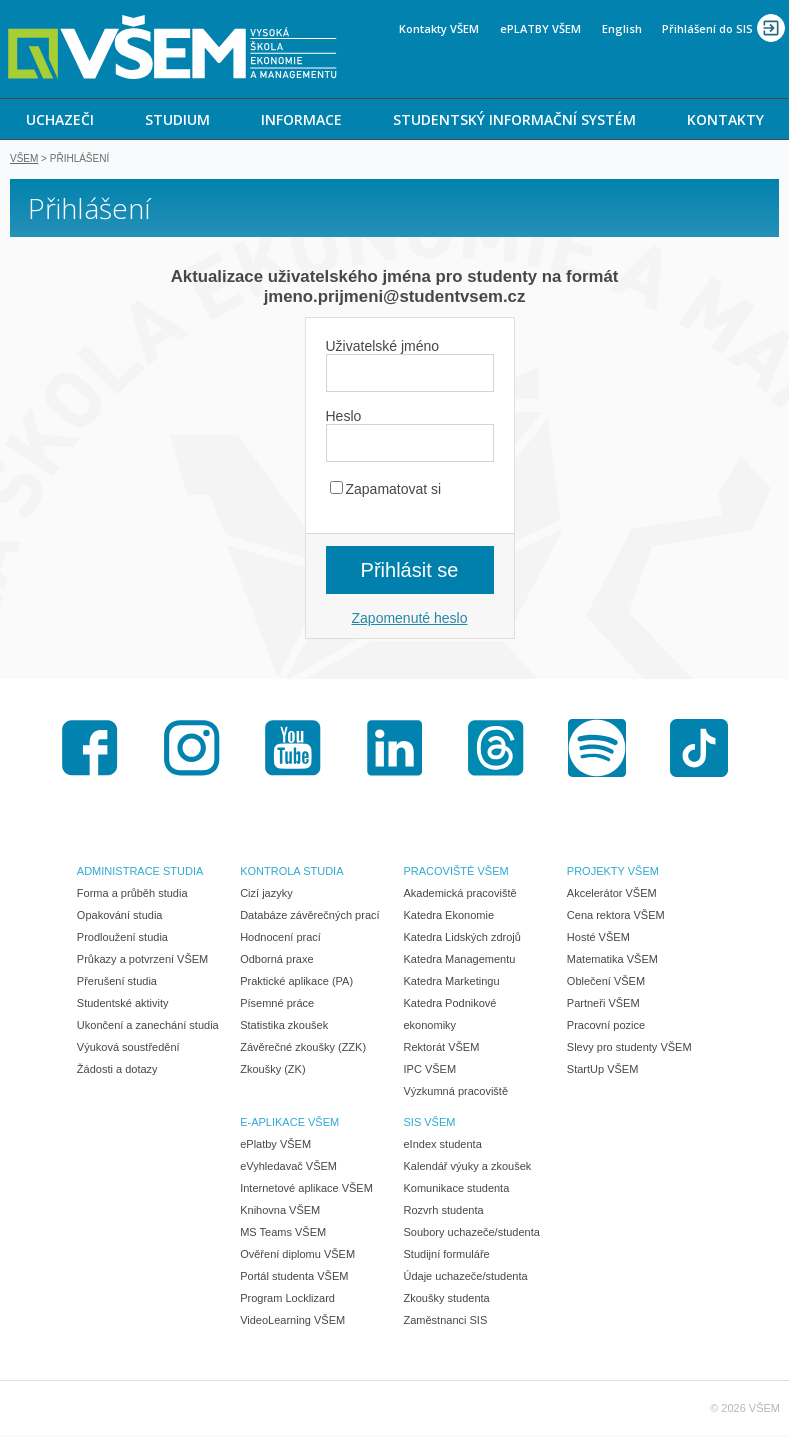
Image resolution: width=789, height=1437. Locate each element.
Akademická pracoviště (460, 895)
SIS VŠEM (430, 1124)
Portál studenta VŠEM (294, 1278)
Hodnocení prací (280, 939)
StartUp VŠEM (603, 1071)
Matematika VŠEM (612, 961)
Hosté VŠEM (598, 939)
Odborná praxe (276, 961)
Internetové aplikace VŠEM (306, 1190)
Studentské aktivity (123, 1005)
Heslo (344, 418)
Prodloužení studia (122, 939)
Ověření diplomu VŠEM (297, 1256)
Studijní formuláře (447, 1256)
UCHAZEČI (60, 119)
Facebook (90, 750)
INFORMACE (301, 119)
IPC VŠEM (430, 1071)
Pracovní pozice (606, 1027)
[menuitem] (59, 119)
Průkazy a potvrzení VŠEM (142, 961)
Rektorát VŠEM (442, 1049)
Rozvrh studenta (444, 1212)
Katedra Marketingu (452, 983)
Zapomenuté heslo (410, 620)
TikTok (699, 750)
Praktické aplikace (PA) (296, 983)
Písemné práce (277, 1005)
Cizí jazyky (266, 895)
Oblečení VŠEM (606, 983)
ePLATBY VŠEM (540, 28)
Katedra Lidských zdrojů (462, 939)
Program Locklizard (287, 1300)
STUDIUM (177, 119)
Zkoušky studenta (447, 1300)
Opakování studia (120, 917)
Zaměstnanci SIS (446, 1322)
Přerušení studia (117, 983)
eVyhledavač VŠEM (288, 1168)
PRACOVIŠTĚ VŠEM (456, 873)
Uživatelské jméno (383, 348)
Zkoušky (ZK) (272, 1071)
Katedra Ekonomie (449, 917)
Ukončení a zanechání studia (148, 1027)
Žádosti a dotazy (117, 1071)
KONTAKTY (725, 119)
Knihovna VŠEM (280, 1212)
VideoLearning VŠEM (292, 1322)
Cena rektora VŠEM (616, 917)
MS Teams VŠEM (283, 1234)
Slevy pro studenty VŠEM (629, 1049)
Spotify (597, 750)
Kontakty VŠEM (439, 28)
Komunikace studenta (457, 1190)
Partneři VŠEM (603, 1005)
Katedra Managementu (460, 961)
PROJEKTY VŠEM (613, 873)
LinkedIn (395, 750)
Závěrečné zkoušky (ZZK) (303, 1049)
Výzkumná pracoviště (456, 1093)
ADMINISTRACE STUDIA (140, 873)
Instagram (192, 750)
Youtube (293, 750)
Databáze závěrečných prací (309, 917)
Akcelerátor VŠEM (612, 895)
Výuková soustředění (128, 1049)
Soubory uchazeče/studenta (472, 1234)
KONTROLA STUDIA (291, 873)
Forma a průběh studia (132, 895)
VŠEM (24, 160)
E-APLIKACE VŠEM (289, 1124)
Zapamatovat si (386, 491)
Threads (496, 750)
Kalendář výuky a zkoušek (468, 1168)
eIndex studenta (443, 1146)
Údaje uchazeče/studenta (466, 1278)
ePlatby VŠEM (275, 1146)
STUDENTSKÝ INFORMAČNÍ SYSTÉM (514, 119)
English (622, 28)
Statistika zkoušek (284, 1027)
